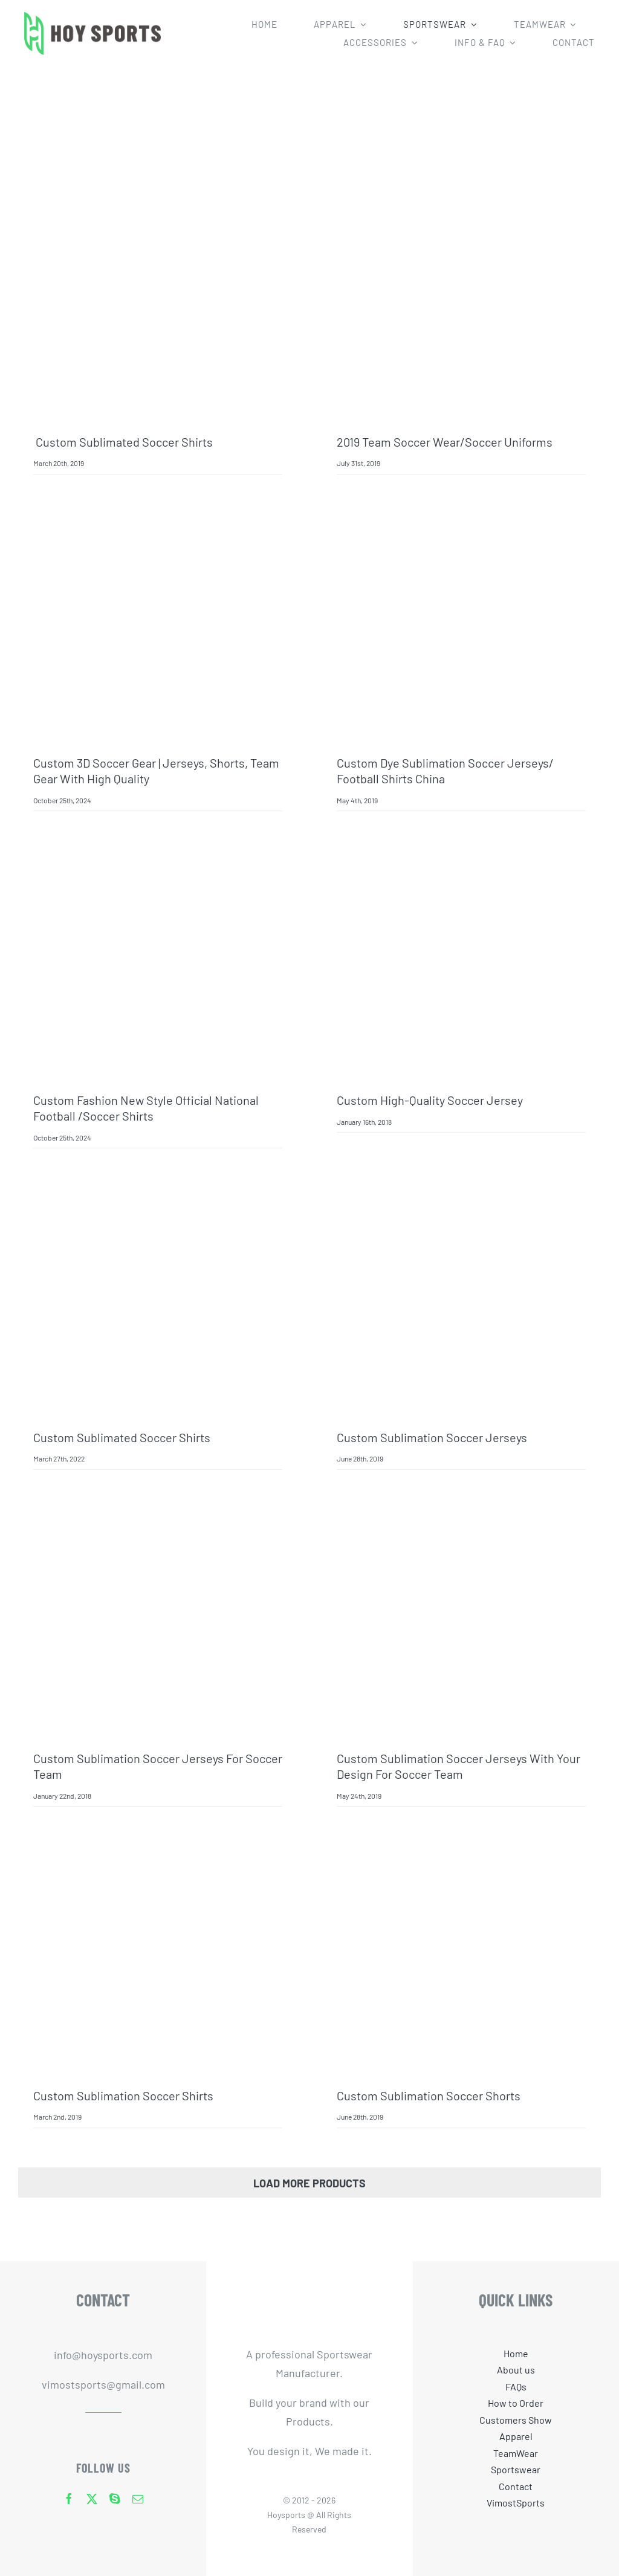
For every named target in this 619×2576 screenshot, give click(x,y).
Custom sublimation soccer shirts (123, 2095)
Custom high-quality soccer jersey (430, 1100)
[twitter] (91, 2498)
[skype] (114, 2498)
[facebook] (68, 2498)
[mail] (137, 2498)
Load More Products (309, 2183)
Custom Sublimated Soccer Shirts (123, 442)
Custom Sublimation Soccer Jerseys (432, 1437)
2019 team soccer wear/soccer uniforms (445, 442)
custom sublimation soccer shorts (428, 2095)
